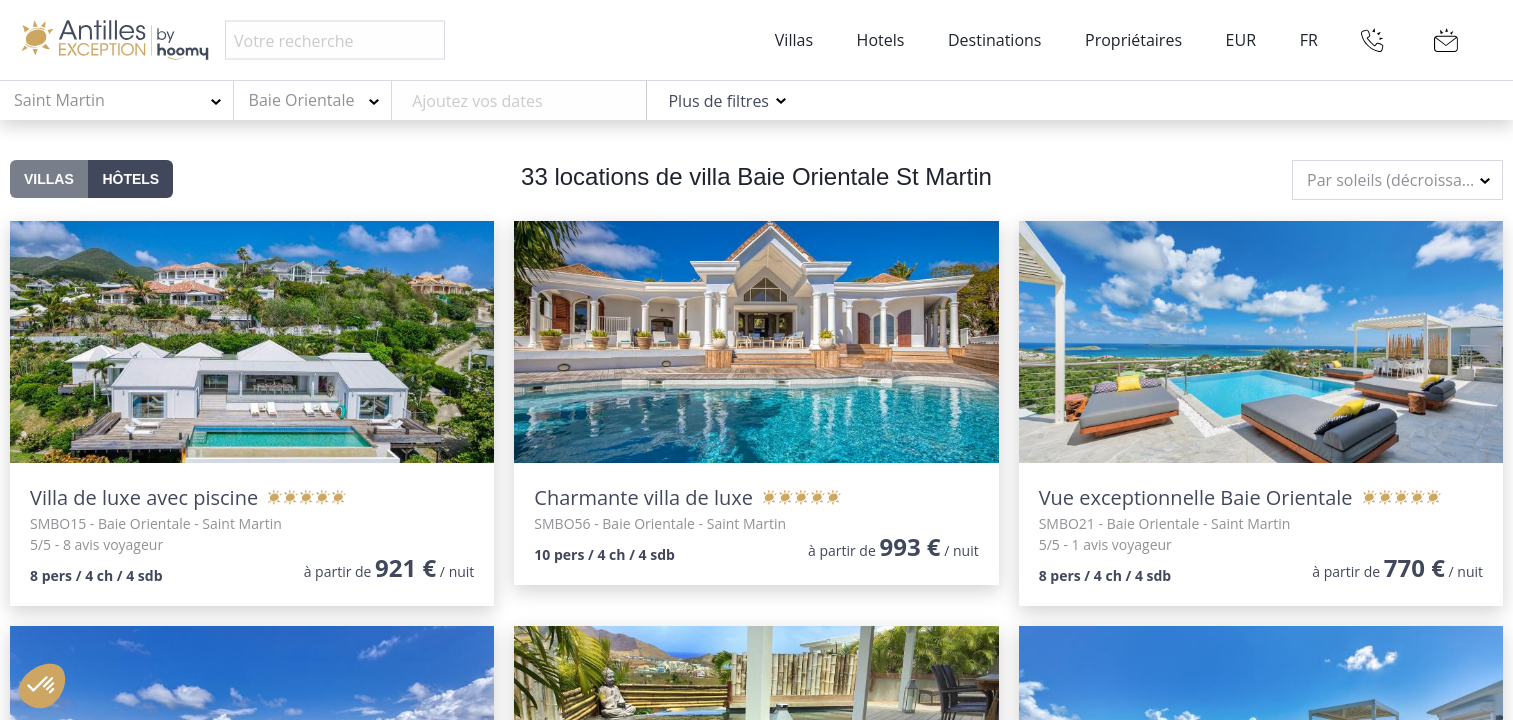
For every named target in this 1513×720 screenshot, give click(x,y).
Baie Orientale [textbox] (302, 100)
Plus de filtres (718, 101)
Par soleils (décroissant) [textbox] (1394, 180)
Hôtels (130, 179)
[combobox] (117, 101)
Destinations (994, 40)
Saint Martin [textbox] (59, 100)
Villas (794, 40)
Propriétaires (1133, 40)
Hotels (881, 40)
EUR (1241, 40)
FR (1309, 40)
